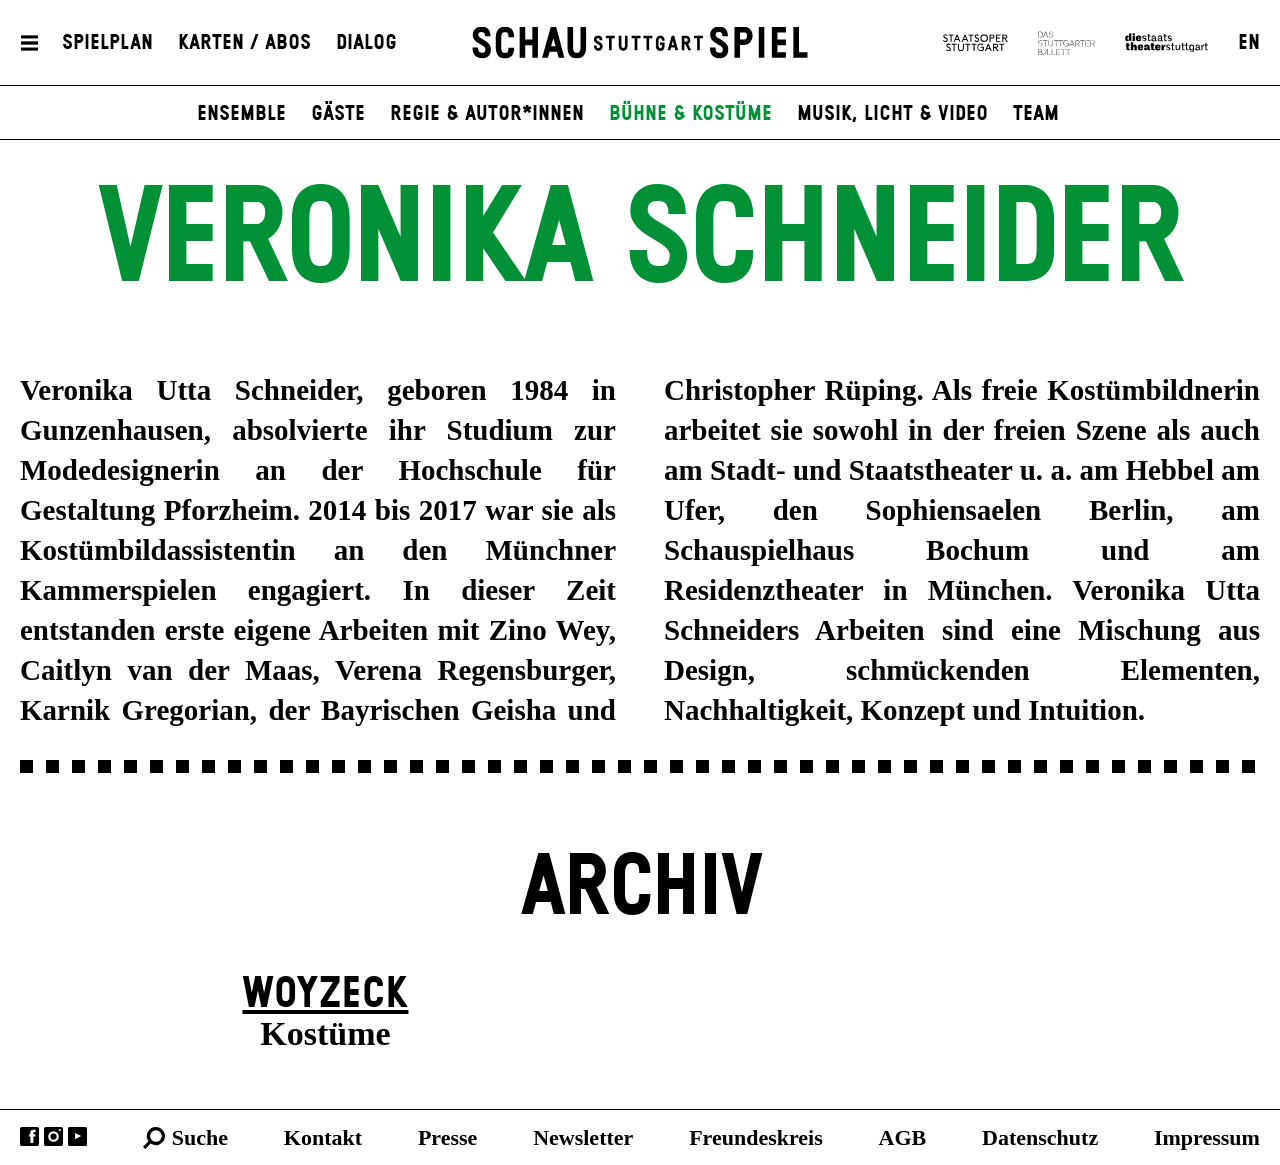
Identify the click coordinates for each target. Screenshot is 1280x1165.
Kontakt (323, 1137)
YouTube (77, 1136)
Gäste (338, 114)
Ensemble (241, 114)
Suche (200, 1137)
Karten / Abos (244, 43)
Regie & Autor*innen (487, 114)
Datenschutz (1040, 1137)
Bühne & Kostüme (690, 114)
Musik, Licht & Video (892, 114)
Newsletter (583, 1137)
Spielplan (107, 43)
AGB (903, 1137)
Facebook (29, 1136)
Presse (447, 1137)
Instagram (53, 1136)
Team (1036, 114)
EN (1249, 43)
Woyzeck (325, 994)
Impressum (1207, 1137)
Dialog (366, 43)
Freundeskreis (756, 1137)
